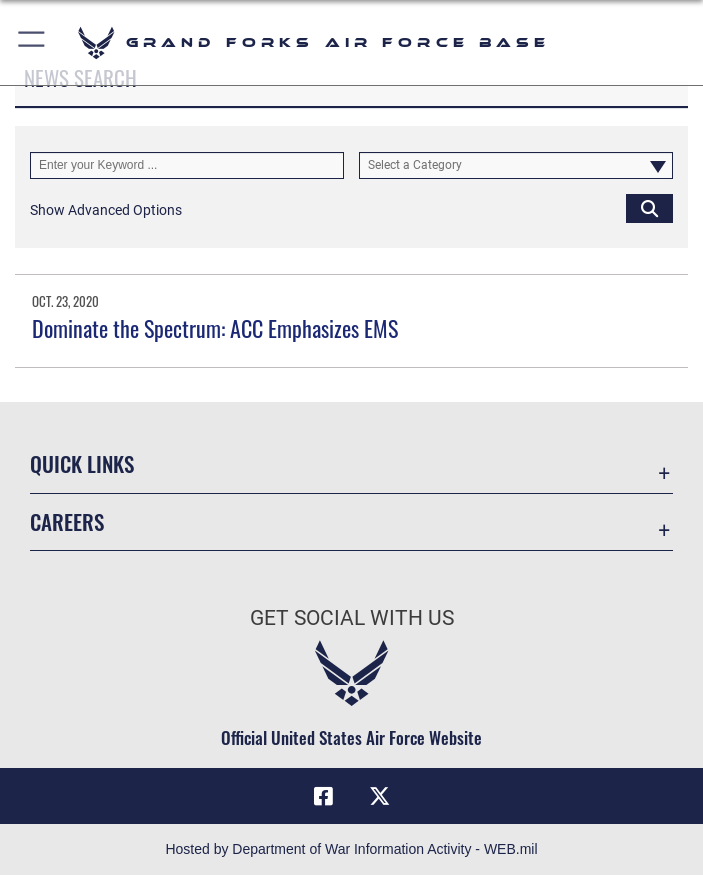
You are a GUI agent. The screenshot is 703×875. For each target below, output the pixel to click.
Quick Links (82, 463)
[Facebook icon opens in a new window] (324, 796)
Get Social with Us (352, 618)
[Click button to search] (649, 207)
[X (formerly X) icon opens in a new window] (379, 796)
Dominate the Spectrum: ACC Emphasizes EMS (215, 328)
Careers (67, 521)
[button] (32, 42)
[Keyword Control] (187, 165)
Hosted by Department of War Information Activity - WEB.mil (351, 849)
